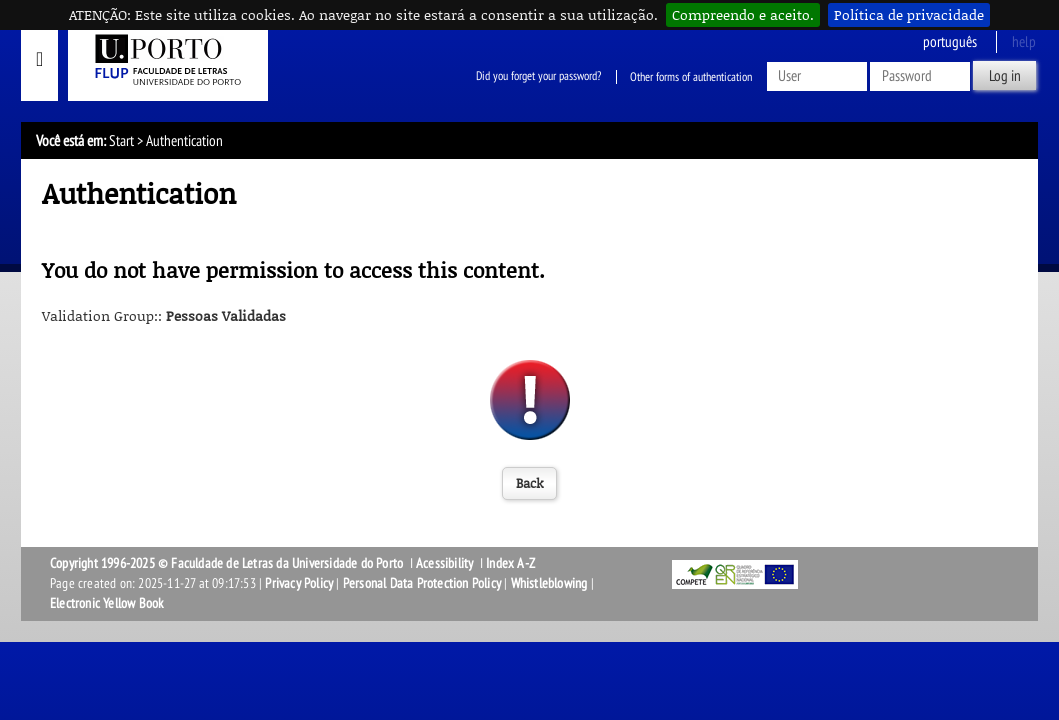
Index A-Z (510, 563)
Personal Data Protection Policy (422, 583)
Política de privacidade (909, 14)
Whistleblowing (549, 583)
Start (121, 141)
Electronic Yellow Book (106, 603)
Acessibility (444, 563)
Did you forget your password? (538, 77)
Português (950, 42)
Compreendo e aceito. (743, 14)
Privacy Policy (299, 583)
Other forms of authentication (691, 77)
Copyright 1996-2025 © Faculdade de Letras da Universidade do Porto (228, 563)
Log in (1005, 76)
